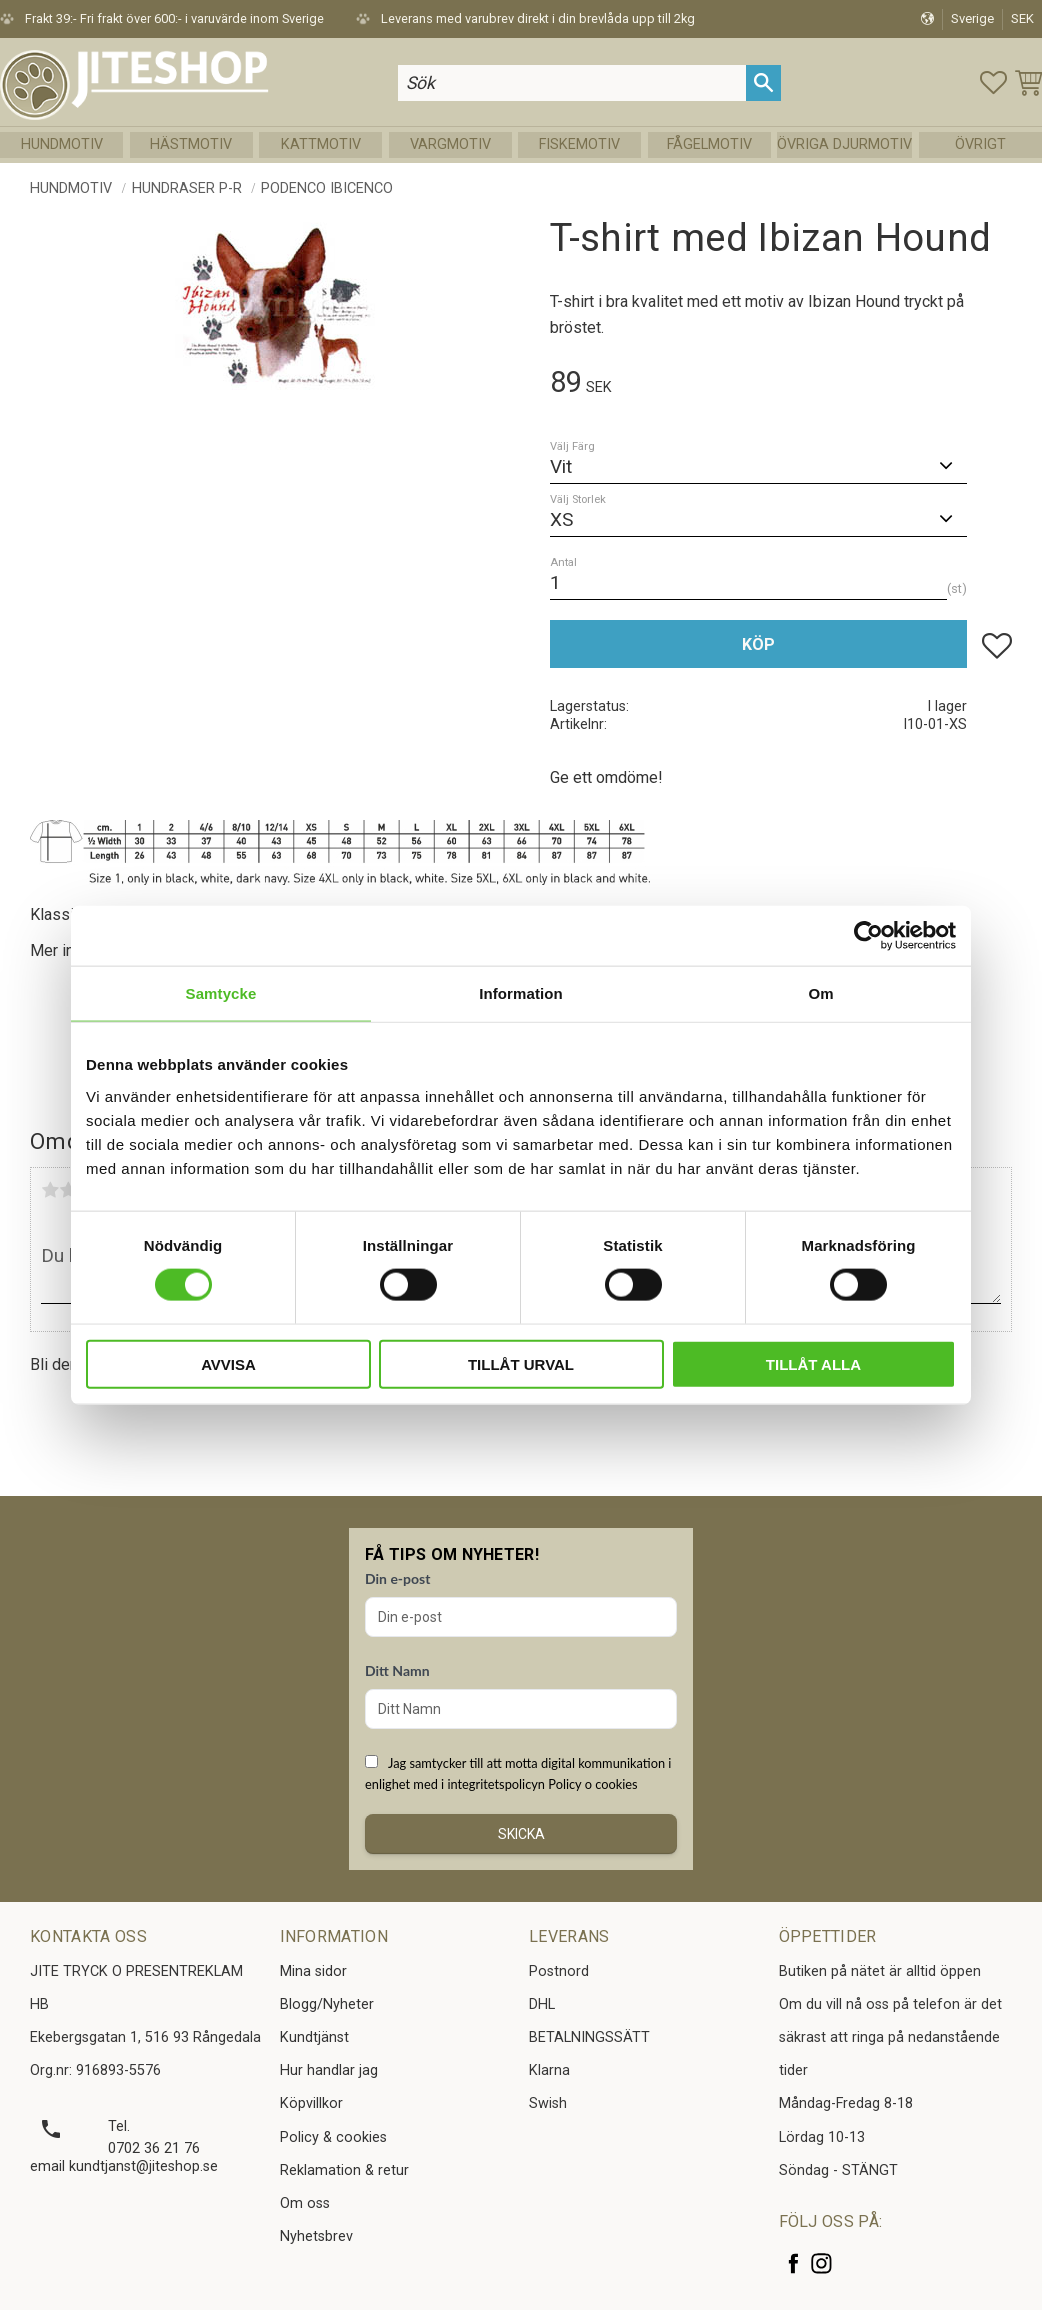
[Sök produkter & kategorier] (572, 82)
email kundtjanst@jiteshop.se (124, 2166)
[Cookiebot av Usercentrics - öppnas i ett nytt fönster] (868, 936)
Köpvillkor (311, 2103)
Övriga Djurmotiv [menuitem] (844, 144)
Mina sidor (313, 1971)
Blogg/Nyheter (327, 2004)
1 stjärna (50, 1190)
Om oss (305, 2203)
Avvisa (228, 1363)
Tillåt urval (521, 1363)
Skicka (521, 1834)
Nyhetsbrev (316, 2236)
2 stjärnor (68, 1190)
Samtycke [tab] (221, 993)
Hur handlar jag (329, 2070)
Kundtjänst (314, 2037)
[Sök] (763, 82)
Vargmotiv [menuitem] (450, 144)
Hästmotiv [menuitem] (191, 144)
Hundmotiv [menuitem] (62, 144)
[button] (993, 82)
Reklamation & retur (344, 2170)
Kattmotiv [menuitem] (321, 144)
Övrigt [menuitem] (980, 144)
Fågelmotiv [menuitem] (709, 144)
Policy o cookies (592, 1784)
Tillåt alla (813, 1363)
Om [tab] (820, 993)
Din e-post (397, 1578)
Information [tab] (521, 993)
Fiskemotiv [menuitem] (579, 144)
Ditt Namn (397, 1670)
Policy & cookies (333, 2137)
